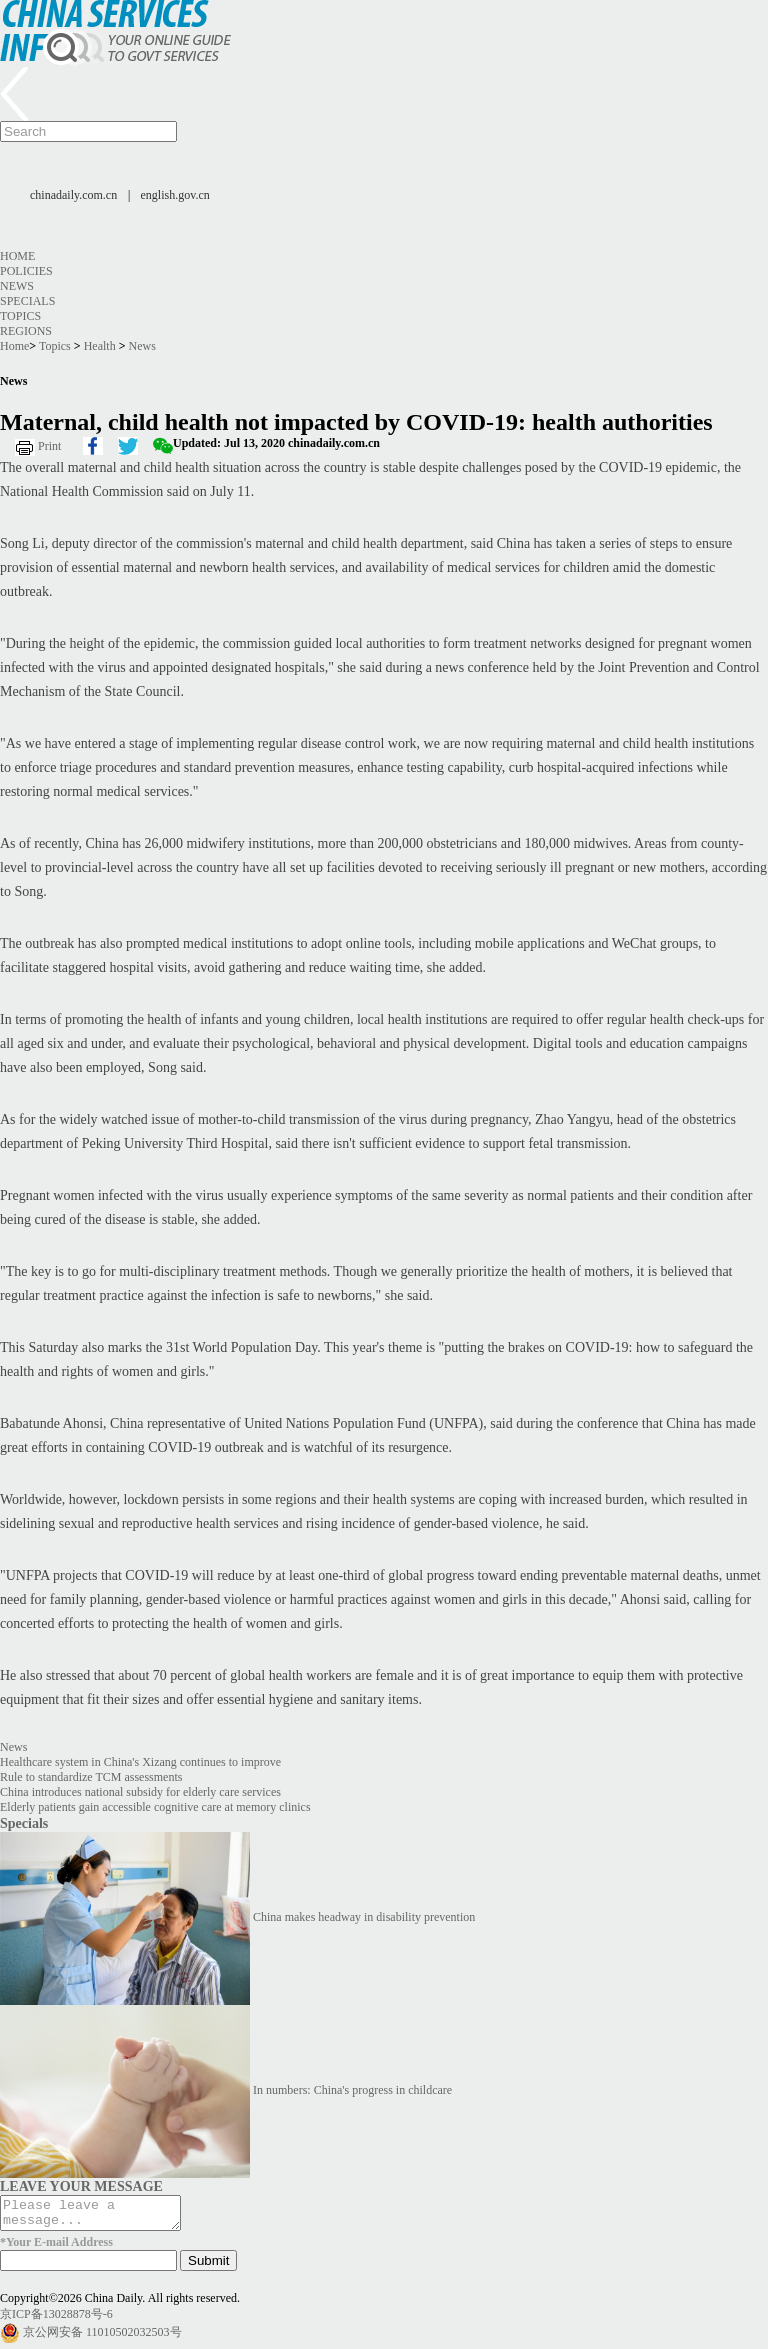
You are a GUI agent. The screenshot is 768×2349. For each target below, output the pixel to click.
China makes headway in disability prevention (364, 1917)
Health (100, 346)
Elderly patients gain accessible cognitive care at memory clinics (155, 1807)
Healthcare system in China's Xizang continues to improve (140, 1762)
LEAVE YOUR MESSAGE (81, 2186)
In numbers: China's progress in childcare (352, 2090)
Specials (27, 301)
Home (17, 256)
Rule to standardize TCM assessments (91, 1777)
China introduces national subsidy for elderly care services (140, 1792)
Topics (20, 316)
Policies (26, 271)
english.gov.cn (175, 195)
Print (49, 446)
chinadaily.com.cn (73, 195)
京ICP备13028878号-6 (56, 2320)
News (17, 286)
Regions (26, 331)
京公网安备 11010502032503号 (102, 2338)
